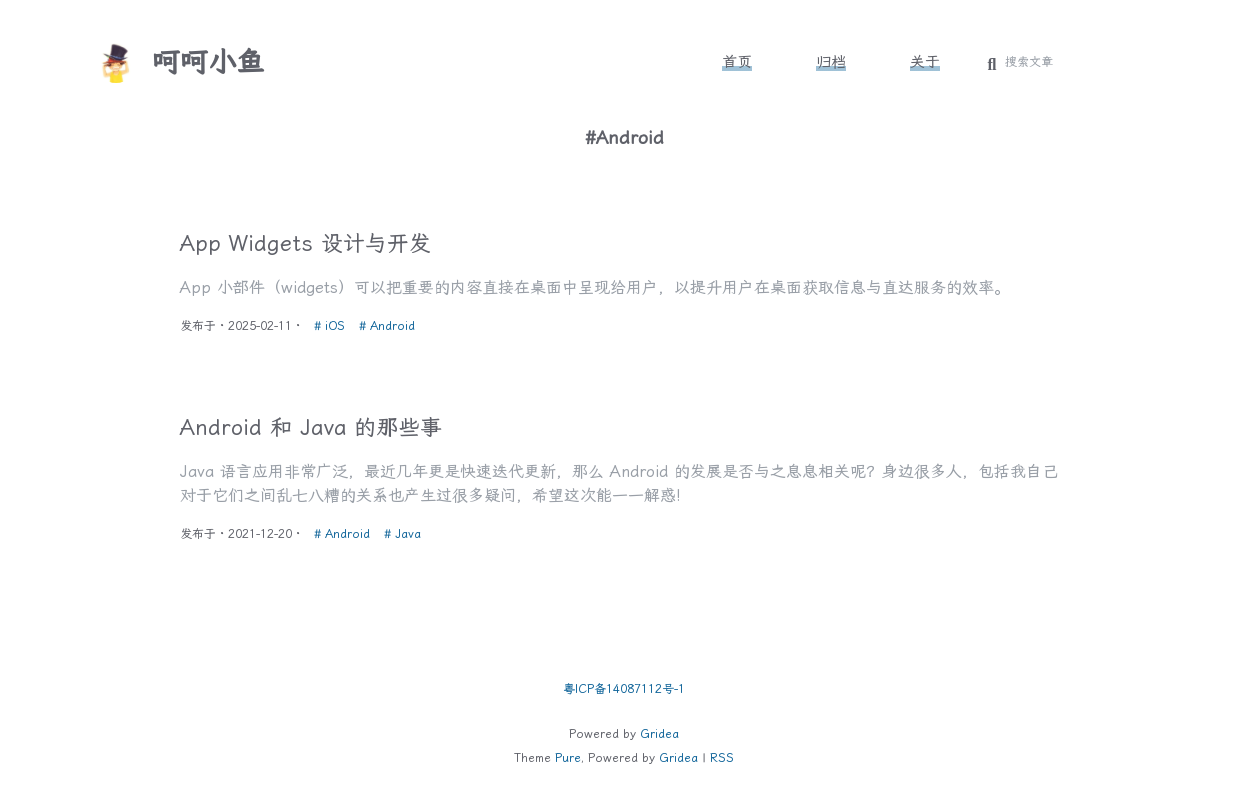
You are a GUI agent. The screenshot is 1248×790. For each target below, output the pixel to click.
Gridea (659, 734)
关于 (925, 62)
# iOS (333, 323)
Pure (568, 758)
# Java (404, 537)
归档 (831, 62)
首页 (737, 62)
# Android (389, 323)
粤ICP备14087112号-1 (624, 689)
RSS (722, 758)
